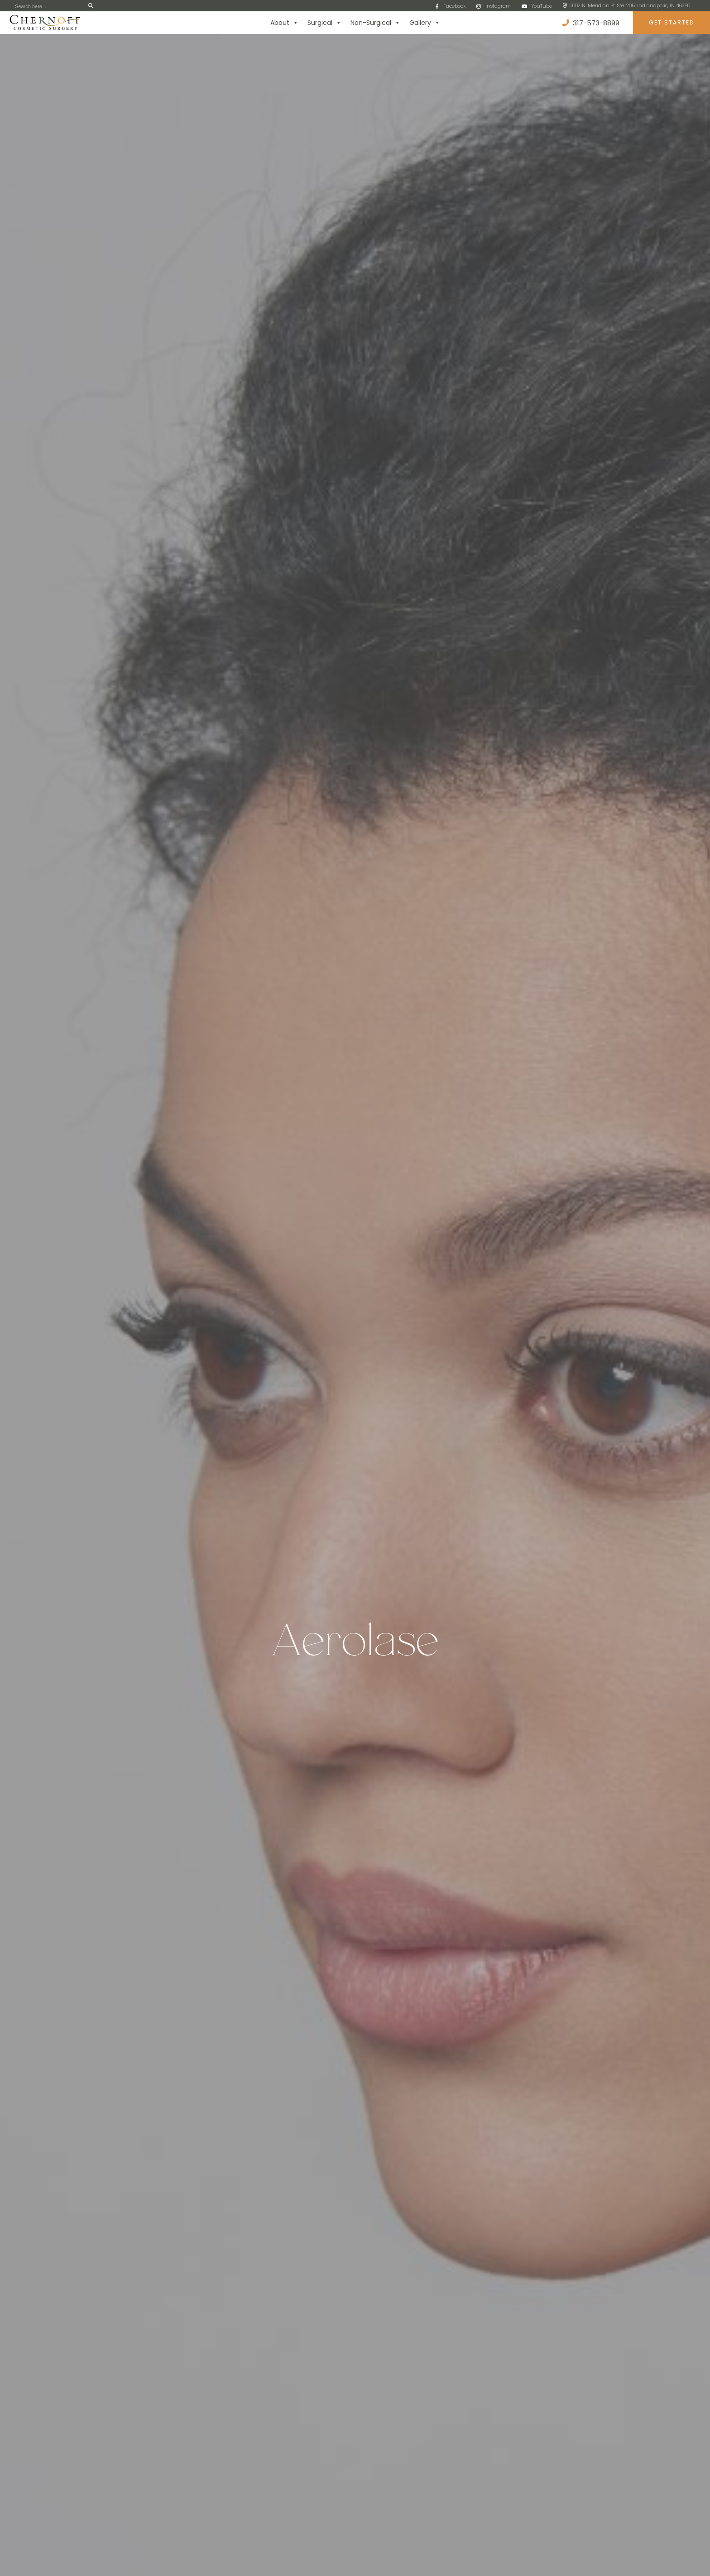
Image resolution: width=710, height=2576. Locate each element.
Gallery (424, 22)
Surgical (324, 22)
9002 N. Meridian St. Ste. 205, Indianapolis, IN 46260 (626, 5)
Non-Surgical (375, 22)
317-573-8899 (590, 23)
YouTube (537, 6)
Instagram (493, 6)
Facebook (450, 6)
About (284, 22)
